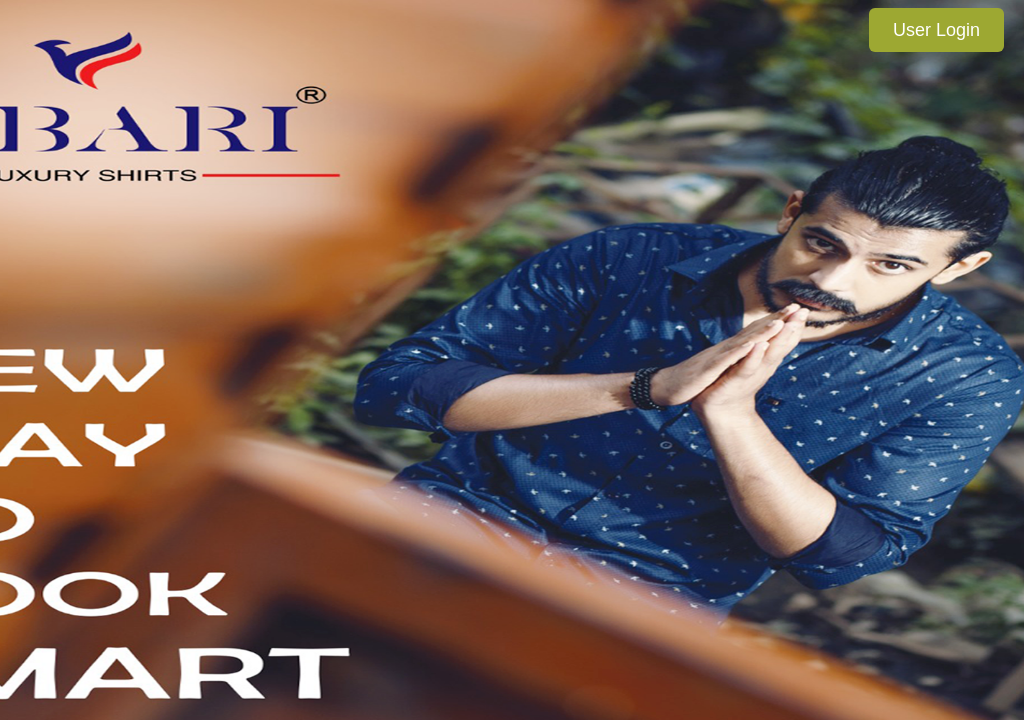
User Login (936, 30)
